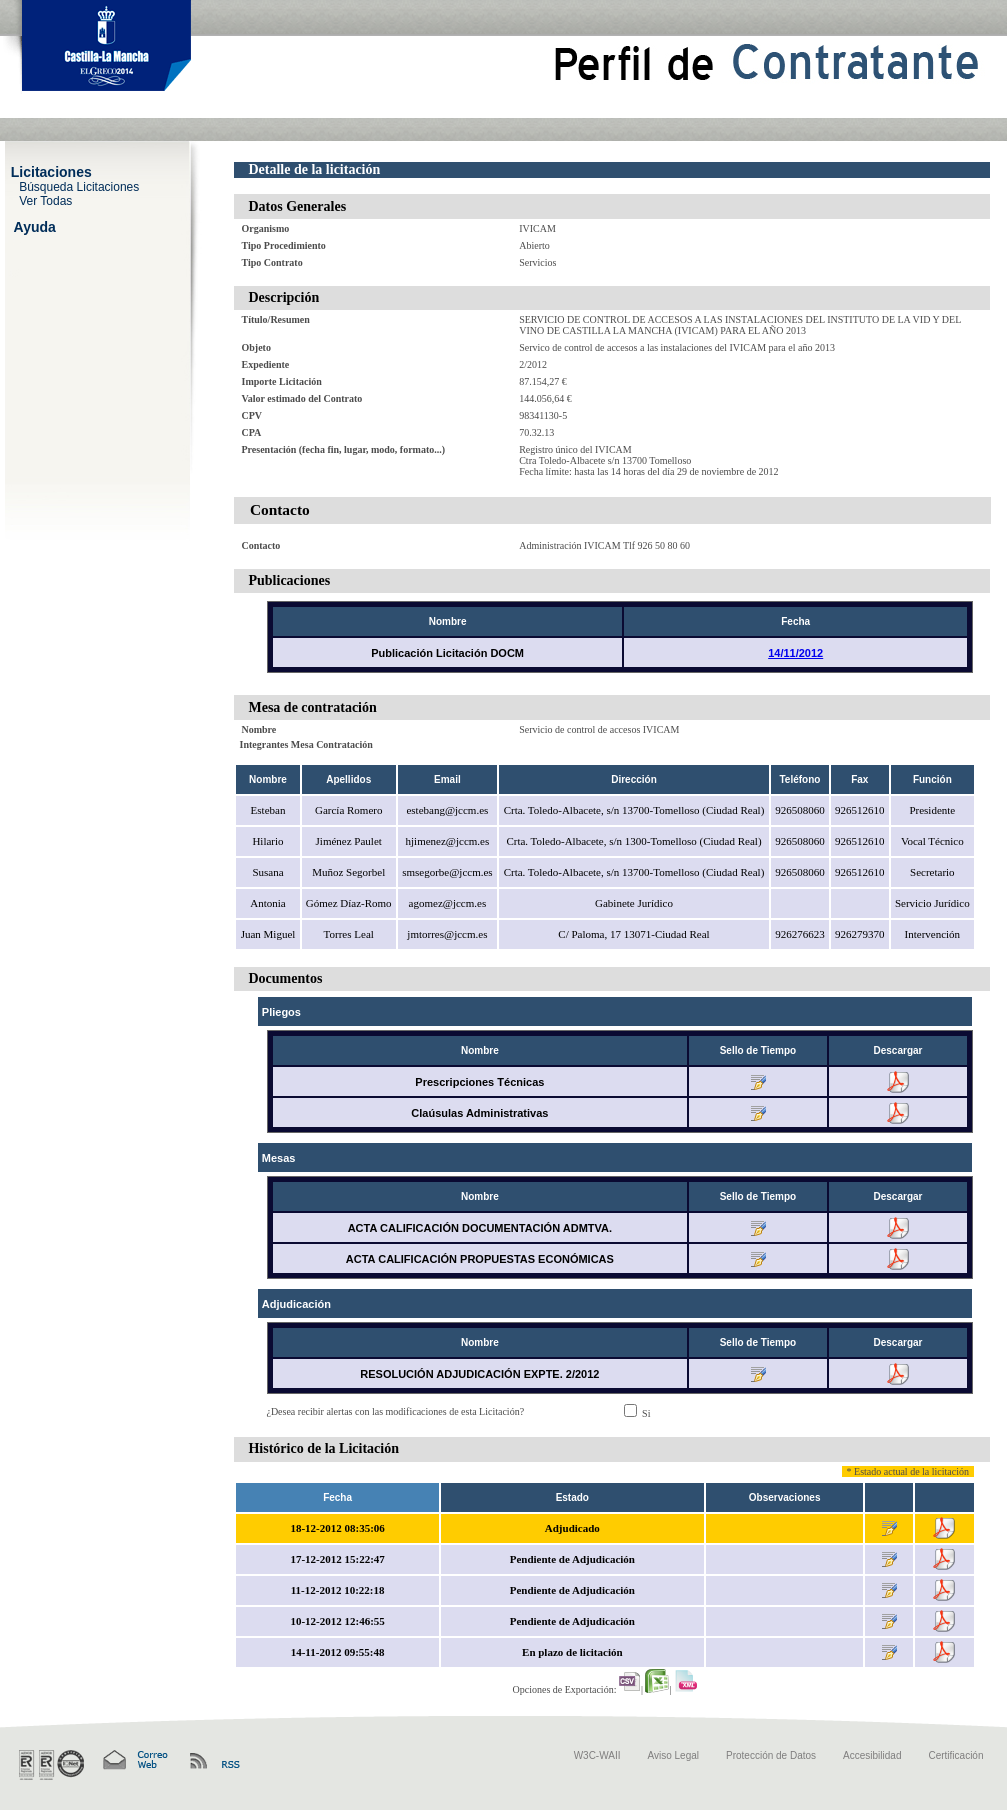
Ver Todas (45, 200)
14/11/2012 (795, 653)
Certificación (955, 1755)
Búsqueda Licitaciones (79, 186)
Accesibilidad (872, 1755)
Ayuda (35, 226)
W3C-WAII (597, 1755)
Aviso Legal (674, 1755)
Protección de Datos (771, 1755)
